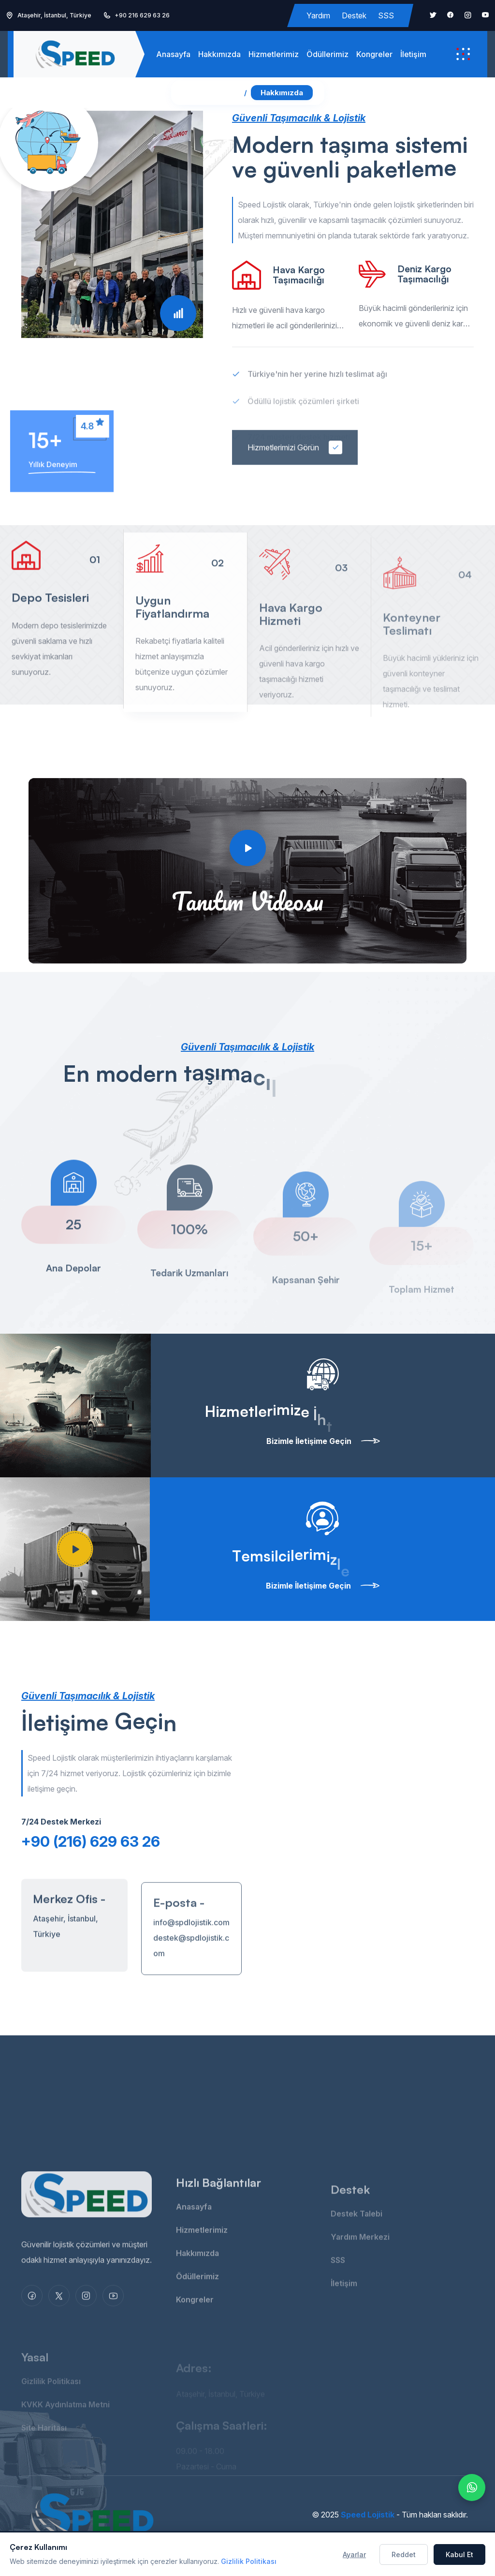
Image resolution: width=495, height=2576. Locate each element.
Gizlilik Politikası (249, 2561)
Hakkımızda (219, 54)
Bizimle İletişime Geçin (323, 1441)
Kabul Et (459, 2554)
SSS (386, 15)
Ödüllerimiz (327, 54)
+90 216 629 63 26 (142, 15)
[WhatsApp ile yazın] (471, 2487)
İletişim (413, 54)
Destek (354, 15)
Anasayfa (173, 54)
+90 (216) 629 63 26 (90, 1841)
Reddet (404, 2554)
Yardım (318, 15)
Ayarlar (354, 2554)
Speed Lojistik (367, 2514)
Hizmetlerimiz (273, 54)
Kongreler (374, 54)
